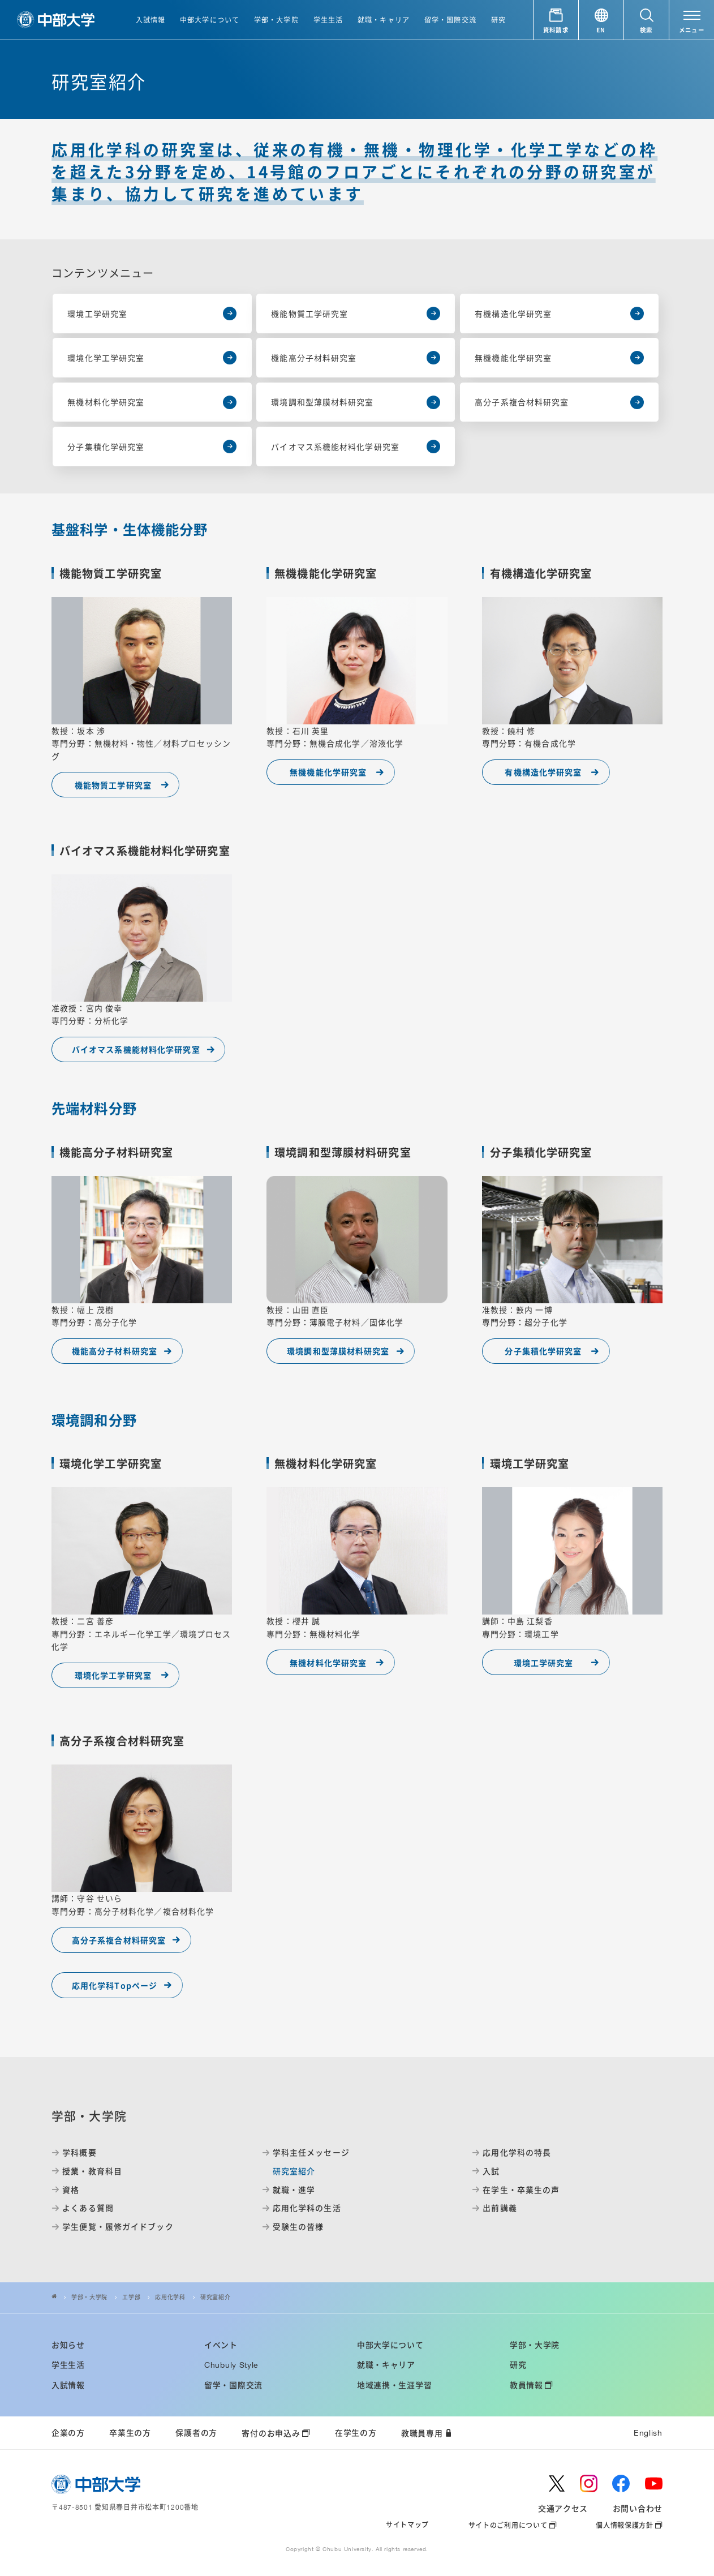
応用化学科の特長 (517, 2152)
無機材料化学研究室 (328, 1662)
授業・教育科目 (92, 2171)
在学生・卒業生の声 (521, 2189)
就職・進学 (294, 2189)
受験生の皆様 (298, 2226)
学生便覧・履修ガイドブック (118, 2226)
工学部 (131, 2297)
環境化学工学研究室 (113, 1675)
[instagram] (588, 2483)
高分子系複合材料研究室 (119, 1940)
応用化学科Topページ (114, 1985)
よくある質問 (88, 2208)
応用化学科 (170, 2297)
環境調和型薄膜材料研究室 (338, 1350)
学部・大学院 (89, 2297)
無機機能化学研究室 (328, 772)
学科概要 (79, 2152)
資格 (70, 2189)
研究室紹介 (215, 2297)
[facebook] (621, 2483)
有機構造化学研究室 (543, 772)
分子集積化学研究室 (543, 1350)
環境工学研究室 (544, 1662)
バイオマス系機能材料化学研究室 (136, 1049)
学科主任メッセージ (311, 2152)
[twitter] (557, 2483)
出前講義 (500, 2208)
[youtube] (654, 2483)
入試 (491, 2171)
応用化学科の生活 (307, 2208)
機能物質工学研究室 (113, 785)
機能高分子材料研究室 (114, 1350)
